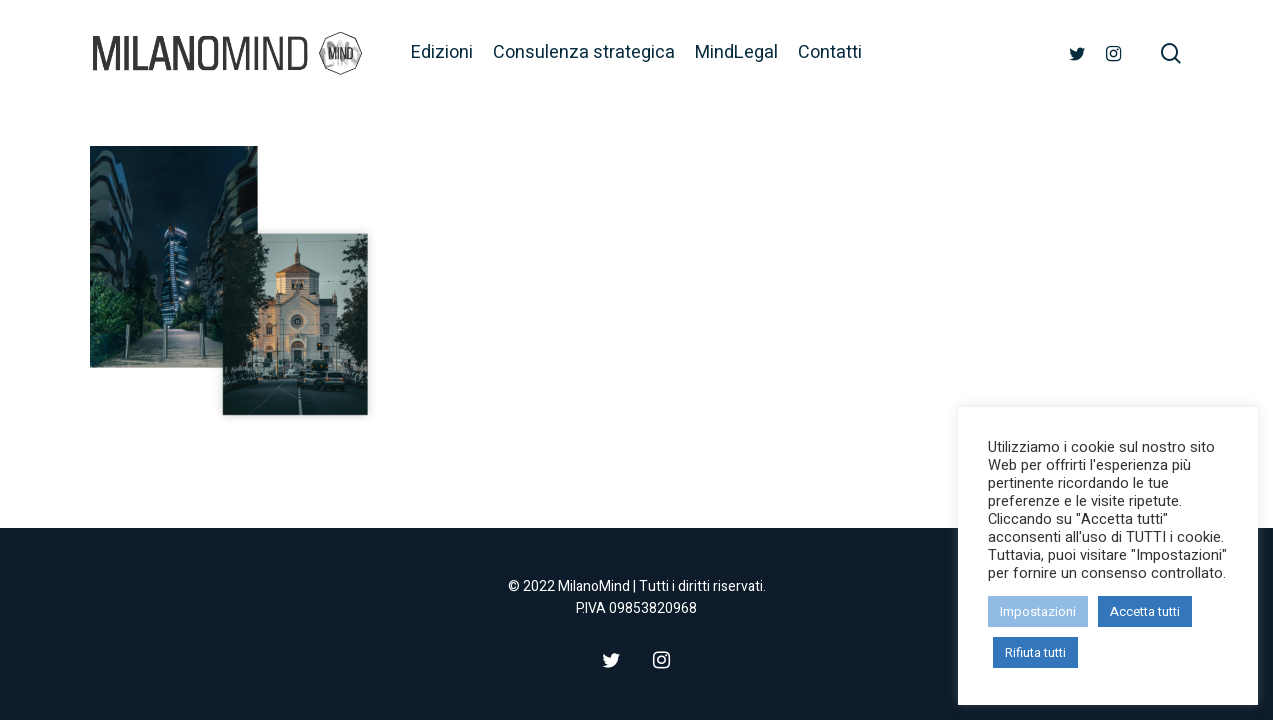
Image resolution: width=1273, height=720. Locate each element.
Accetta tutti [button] (1145, 611)
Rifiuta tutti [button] (1035, 652)
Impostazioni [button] (1038, 611)
